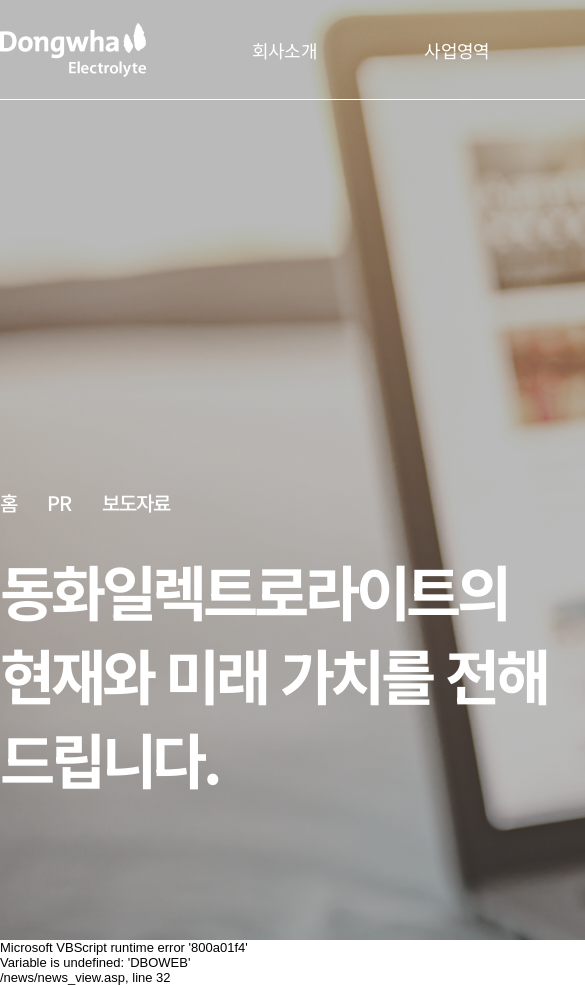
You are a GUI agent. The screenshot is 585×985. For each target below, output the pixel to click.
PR (59, 502)
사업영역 (456, 50)
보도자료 (136, 503)
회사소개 (284, 50)
